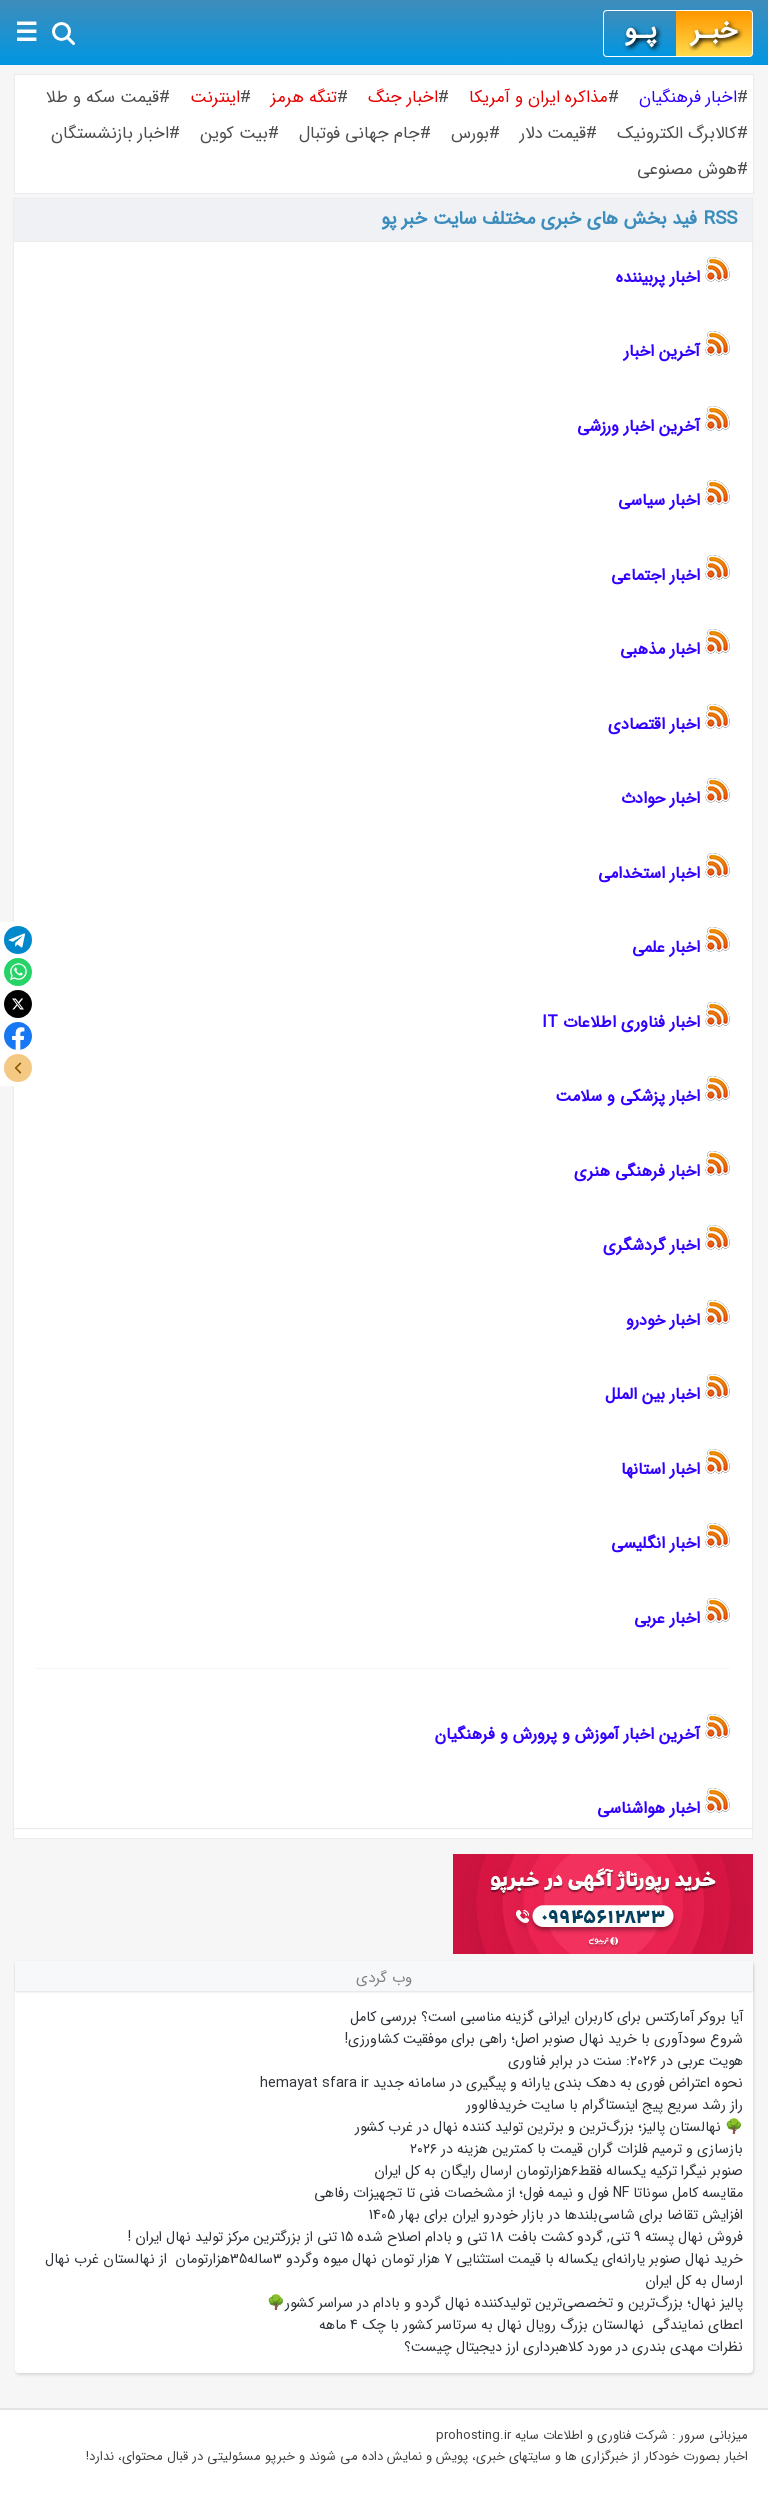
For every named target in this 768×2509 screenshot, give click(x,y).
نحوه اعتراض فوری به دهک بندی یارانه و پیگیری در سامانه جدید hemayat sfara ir (501, 2083)
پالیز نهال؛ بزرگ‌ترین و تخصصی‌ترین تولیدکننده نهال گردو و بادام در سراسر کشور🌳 (505, 2303)
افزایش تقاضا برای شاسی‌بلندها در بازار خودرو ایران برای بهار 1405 (556, 2215)
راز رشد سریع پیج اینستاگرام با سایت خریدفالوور (604, 2105)
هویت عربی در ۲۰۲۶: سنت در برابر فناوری (625, 2061)
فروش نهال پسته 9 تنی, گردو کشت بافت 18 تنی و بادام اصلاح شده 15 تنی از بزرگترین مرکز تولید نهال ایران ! (435, 2237)
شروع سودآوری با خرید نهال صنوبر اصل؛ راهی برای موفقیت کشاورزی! (544, 2039)
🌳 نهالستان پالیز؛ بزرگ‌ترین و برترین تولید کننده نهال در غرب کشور (549, 2127)
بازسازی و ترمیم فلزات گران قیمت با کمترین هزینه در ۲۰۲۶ (576, 2149)
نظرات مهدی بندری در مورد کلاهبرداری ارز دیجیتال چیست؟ (573, 2347)
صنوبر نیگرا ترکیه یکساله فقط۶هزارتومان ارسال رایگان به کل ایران (556, 2171)
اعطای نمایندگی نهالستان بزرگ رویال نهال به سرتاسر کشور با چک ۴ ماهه (531, 2325)
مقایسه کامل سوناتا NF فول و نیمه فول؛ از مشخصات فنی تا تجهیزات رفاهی (528, 2193)
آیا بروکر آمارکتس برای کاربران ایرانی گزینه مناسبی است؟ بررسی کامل (544, 2017)
